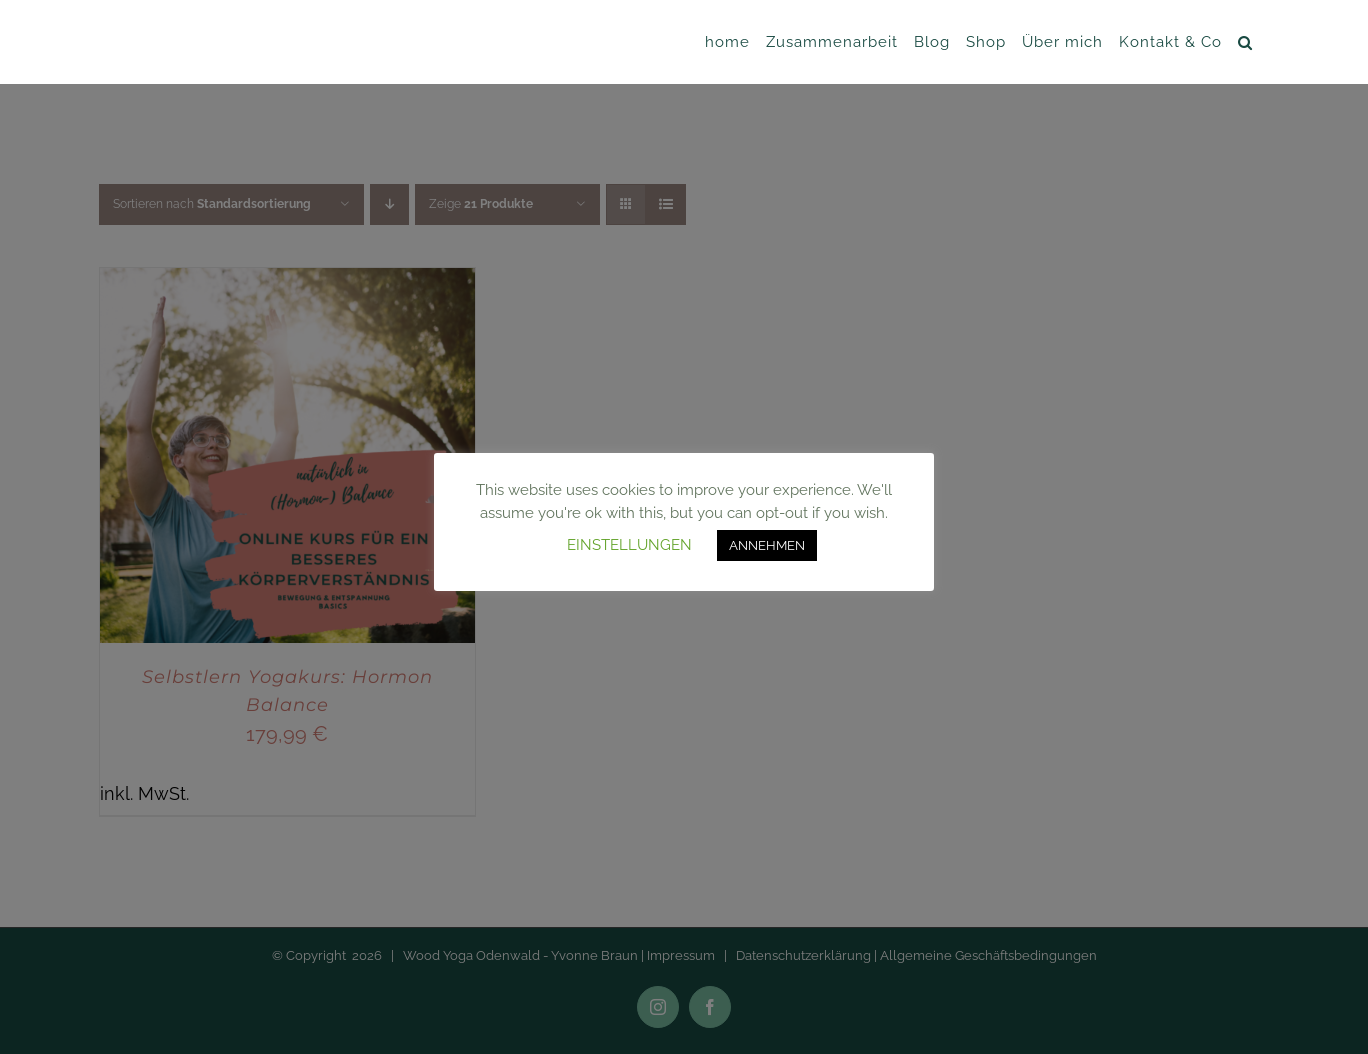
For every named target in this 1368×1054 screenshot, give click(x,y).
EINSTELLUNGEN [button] (629, 545)
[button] (1245, 42)
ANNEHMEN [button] (767, 545)
